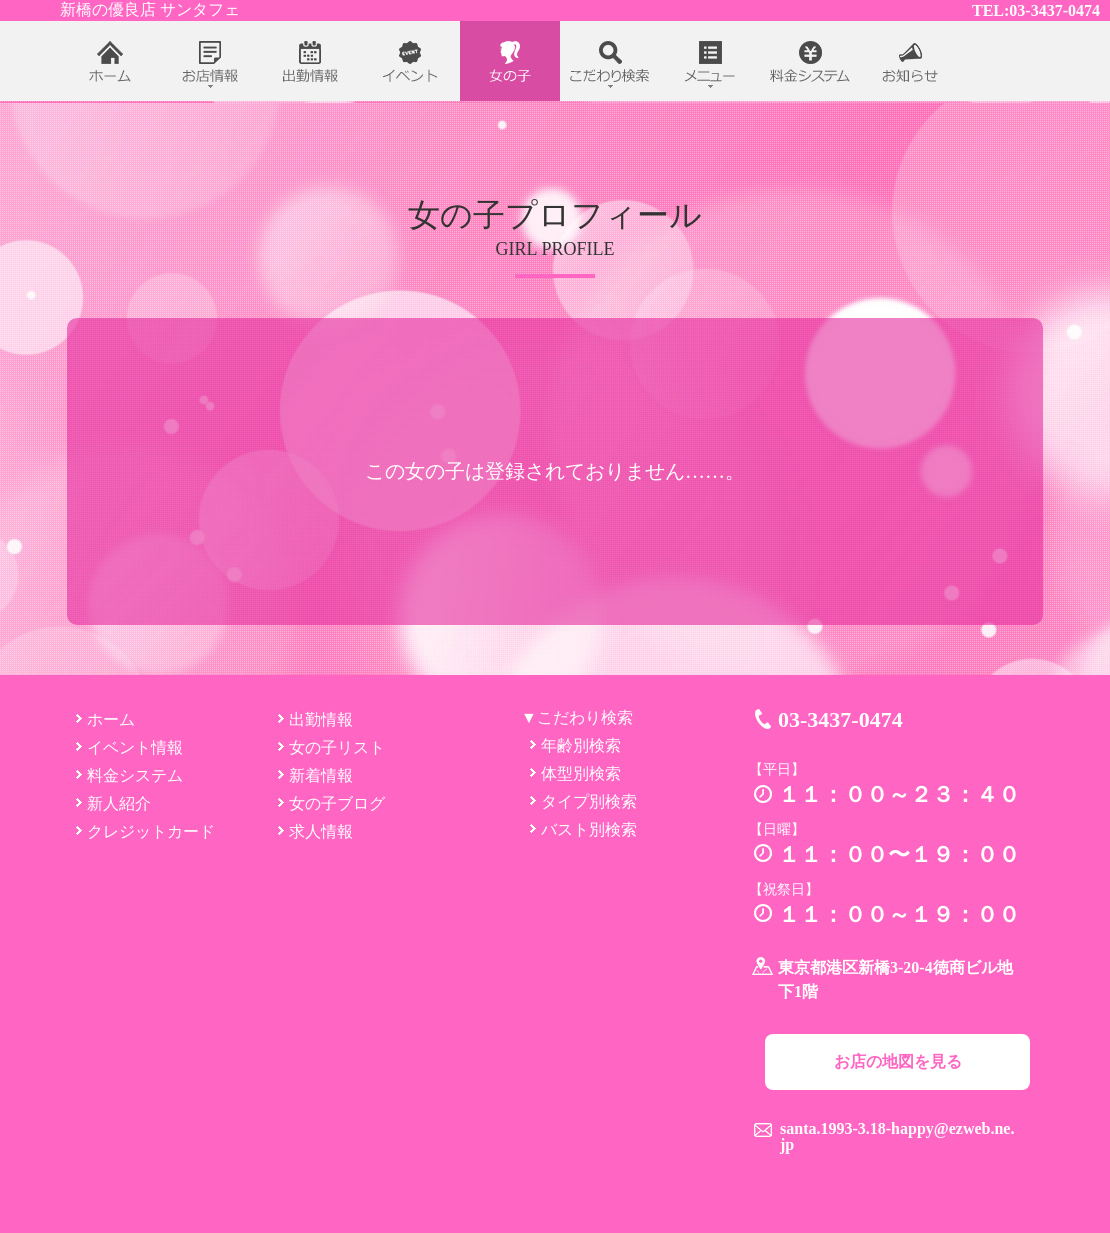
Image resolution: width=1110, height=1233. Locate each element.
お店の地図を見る (898, 1061)
